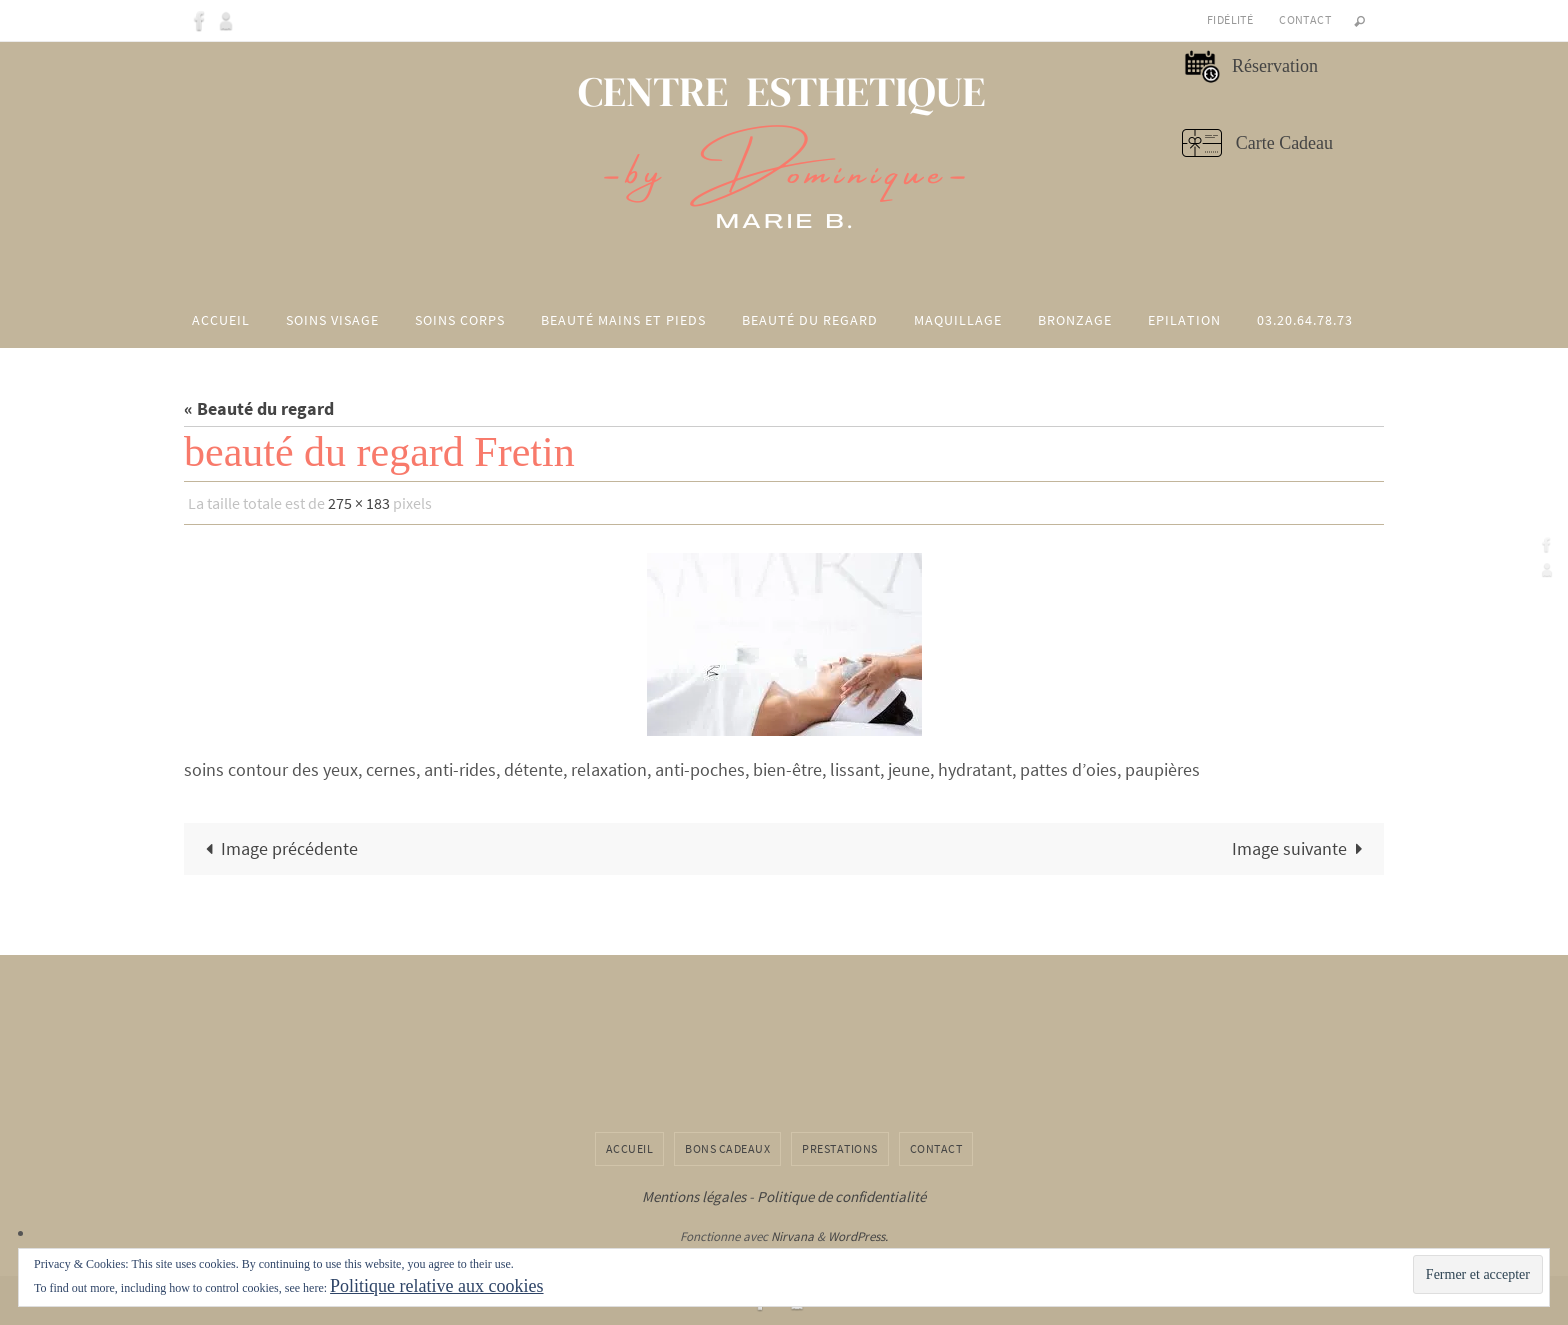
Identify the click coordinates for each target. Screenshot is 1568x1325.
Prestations (840, 1148)
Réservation (1273, 66)
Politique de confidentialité (841, 1196)
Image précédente (277, 848)
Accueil (630, 1148)
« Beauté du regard (259, 408)
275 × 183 (359, 503)
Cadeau (1304, 143)
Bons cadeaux (727, 1148)
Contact (1305, 19)
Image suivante (1302, 848)
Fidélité (1230, 19)
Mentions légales (694, 1196)
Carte (1255, 143)
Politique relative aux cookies (436, 1286)
